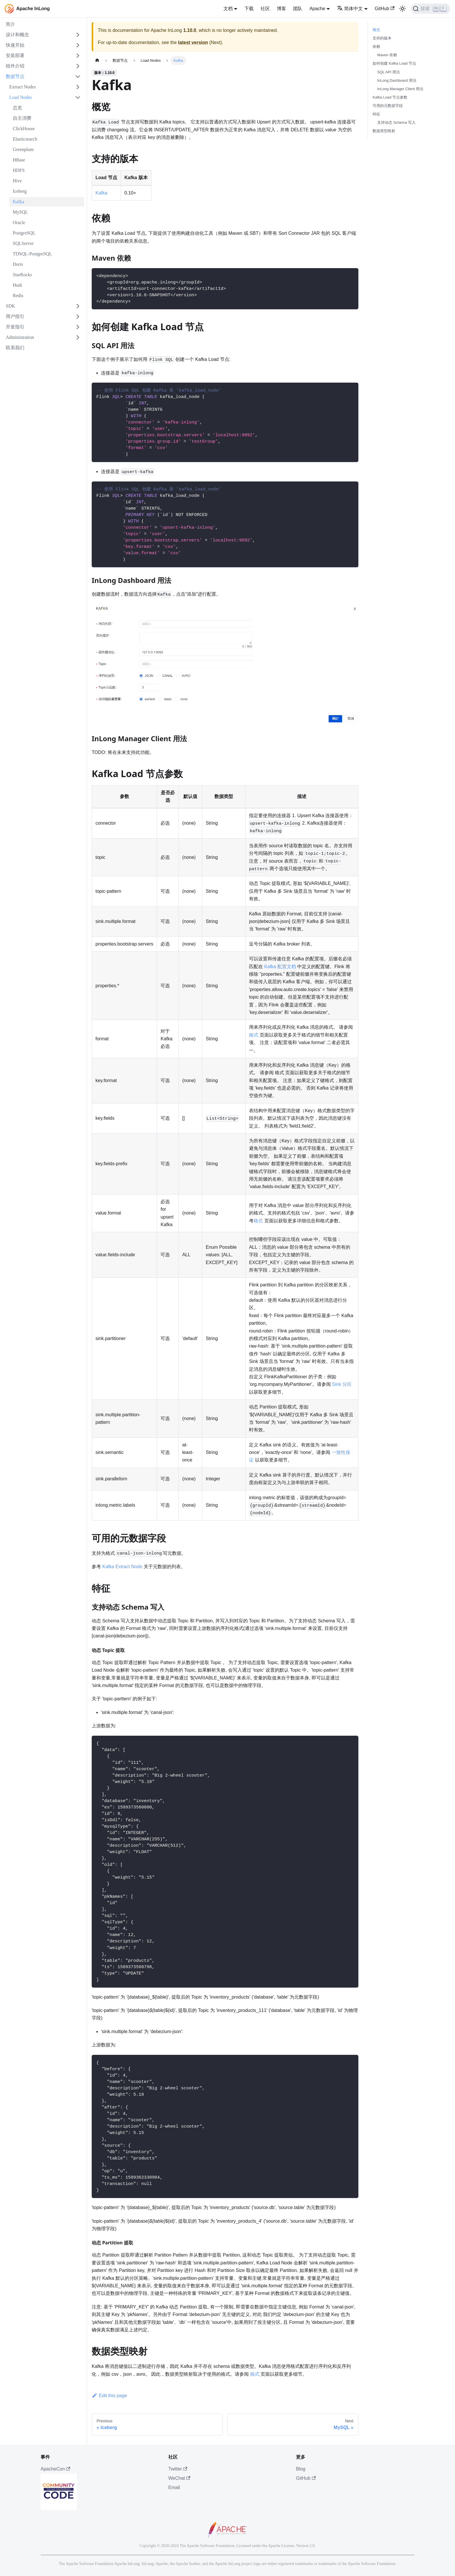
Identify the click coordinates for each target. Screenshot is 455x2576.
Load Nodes (20, 97)
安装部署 (15, 55)
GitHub (384, 8)
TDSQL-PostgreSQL (32, 253)
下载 (249, 8)
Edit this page (109, 2395)
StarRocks (22, 274)
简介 (10, 24)
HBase (19, 159)
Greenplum (23, 149)
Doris (18, 264)
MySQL (20, 212)
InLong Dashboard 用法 (396, 80)
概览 (376, 30)
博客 (281, 8)
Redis (18, 295)
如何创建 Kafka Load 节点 (394, 63)
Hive (17, 180)
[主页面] (97, 60)
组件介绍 (15, 65)
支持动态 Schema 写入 (396, 122)
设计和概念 (17, 34)
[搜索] (430, 8)
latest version (193, 42)
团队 (297, 8)
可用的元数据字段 (388, 105)
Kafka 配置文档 (280, 966)
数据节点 (15, 76)
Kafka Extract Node (122, 1566)
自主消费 (22, 118)
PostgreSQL (24, 232)
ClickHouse (24, 128)
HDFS (19, 170)
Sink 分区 (342, 1384)
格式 (253, 1034)
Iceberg (20, 191)
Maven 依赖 (387, 55)
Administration (20, 337)
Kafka (18, 201)
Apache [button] (317, 8)
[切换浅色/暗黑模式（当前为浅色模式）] (402, 8)
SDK (10, 305)
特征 (376, 114)
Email (174, 2487)
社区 (265, 8)
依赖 (376, 46)
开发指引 (15, 326)
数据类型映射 (384, 131)
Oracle (19, 222)
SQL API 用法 (388, 72)
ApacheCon (55, 2468)
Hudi (17, 285)
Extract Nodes (22, 86)
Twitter (177, 2468)
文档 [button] (228, 8)
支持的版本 (382, 38)
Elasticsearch (25, 139)
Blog (300, 2468)
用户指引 (15, 316)
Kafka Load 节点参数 (390, 97)
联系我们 (15, 347)
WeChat (179, 2478)
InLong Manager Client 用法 (400, 89)
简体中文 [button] (350, 8)
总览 (17, 107)
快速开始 (15, 45)
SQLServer (23, 243)
